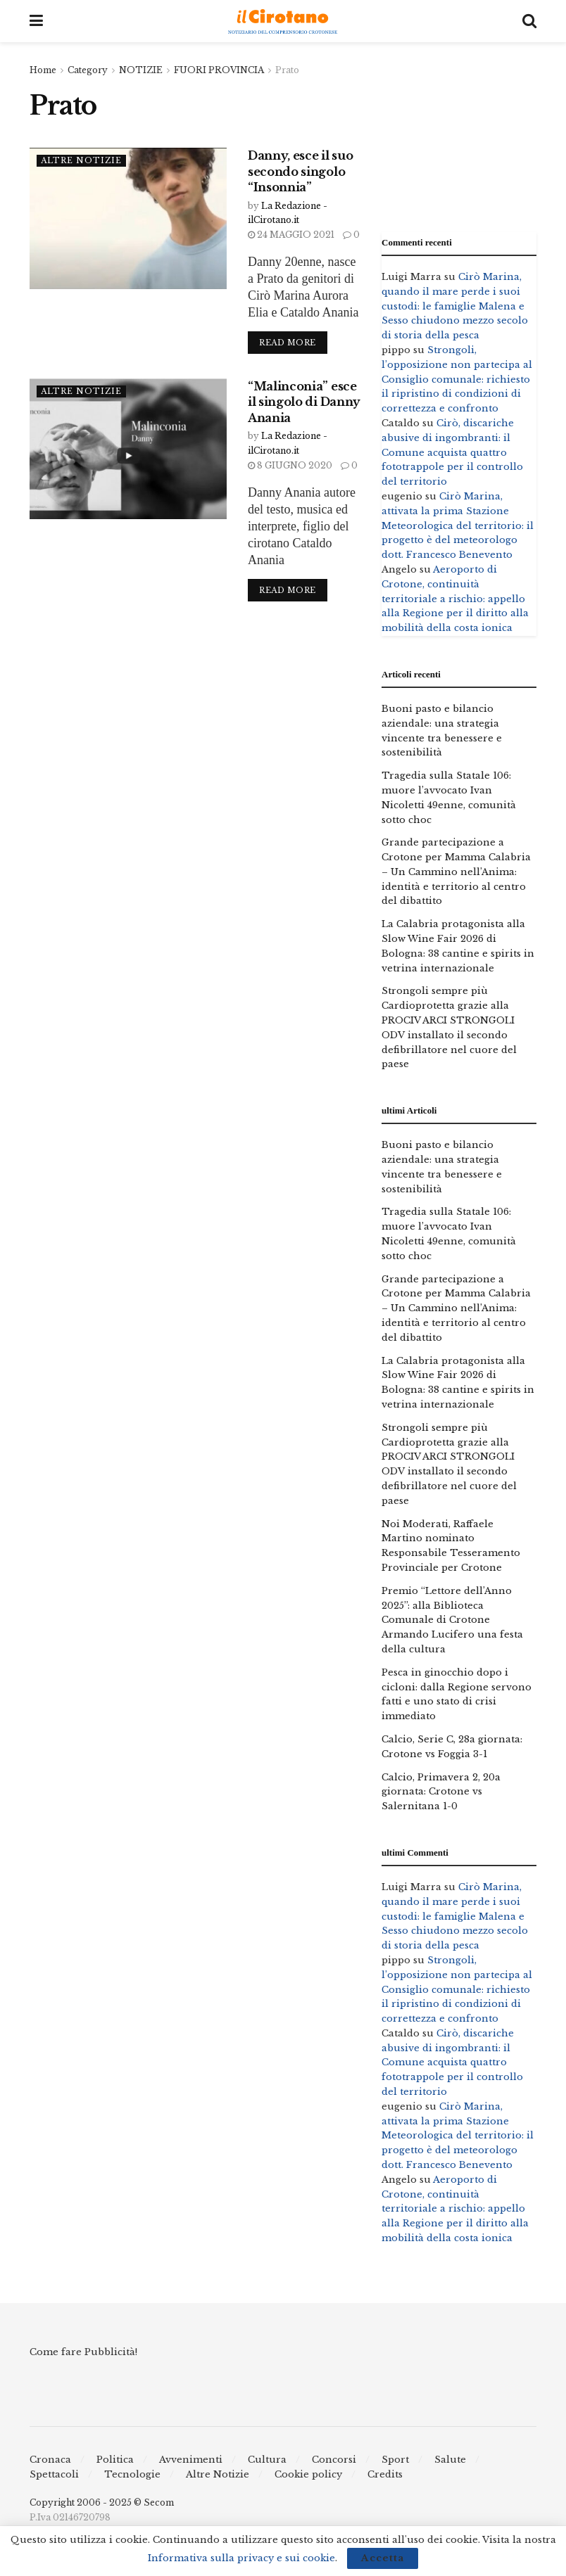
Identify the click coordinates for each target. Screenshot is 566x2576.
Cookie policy (308, 2474)
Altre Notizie (81, 160)
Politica (115, 2460)
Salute (450, 2460)
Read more (293, 340)
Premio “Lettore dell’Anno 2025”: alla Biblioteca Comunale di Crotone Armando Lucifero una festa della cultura (452, 1620)
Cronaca (50, 2460)
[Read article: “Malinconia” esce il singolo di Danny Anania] (128, 448)
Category (88, 70)
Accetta (382, 2558)
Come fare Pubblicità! (83, 2352)
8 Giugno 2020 (290, 465)
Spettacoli (54, 2474)
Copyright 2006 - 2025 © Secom (102, 2502)
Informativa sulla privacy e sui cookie (241, 2558)
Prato (287, 70)
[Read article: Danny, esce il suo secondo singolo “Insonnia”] (128, 218)
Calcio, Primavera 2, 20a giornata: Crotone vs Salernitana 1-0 (441, 1792)
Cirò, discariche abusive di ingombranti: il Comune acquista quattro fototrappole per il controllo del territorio (452, 452)
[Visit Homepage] (282, 21)
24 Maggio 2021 (291, 234)
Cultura (267, 2460)
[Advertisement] (459, 133)
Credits (385, 2474)
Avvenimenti (190, 2460)
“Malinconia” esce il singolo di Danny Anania (304, 402)
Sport (395, 2460)
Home (43, 70)
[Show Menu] (36, 21)
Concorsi (334, 2460)
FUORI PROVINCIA (219, 70)
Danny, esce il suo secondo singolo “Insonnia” (300, 171)
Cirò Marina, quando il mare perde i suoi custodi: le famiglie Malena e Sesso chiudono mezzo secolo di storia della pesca (455, 306)
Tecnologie (132, 2474)
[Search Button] (529, 21)
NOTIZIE (141, 70)
